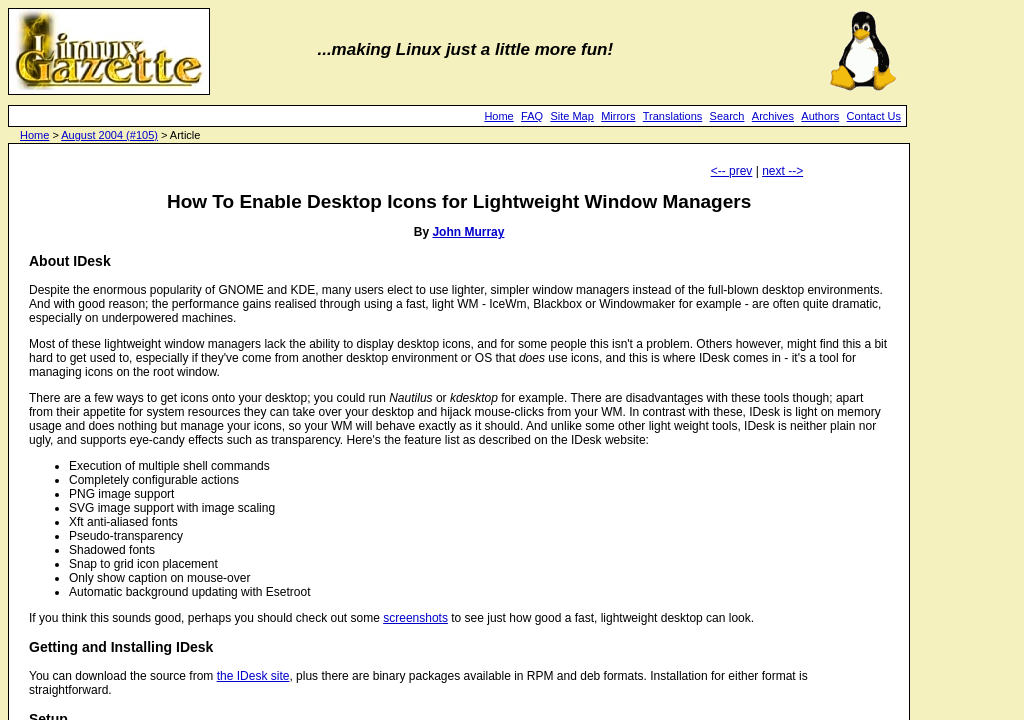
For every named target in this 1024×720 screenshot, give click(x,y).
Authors (820, 116)
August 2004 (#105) (109, 135)
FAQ (532, 116)
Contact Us (874, 116)
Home (498, 116)
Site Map (571, 116)
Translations (673, 116)
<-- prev (732, 171)
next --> (782, 171)
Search (727, 116)
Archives (773, 116)
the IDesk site (253, 676)
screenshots (415, 618)
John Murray (468, 232)
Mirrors (618, 116)
